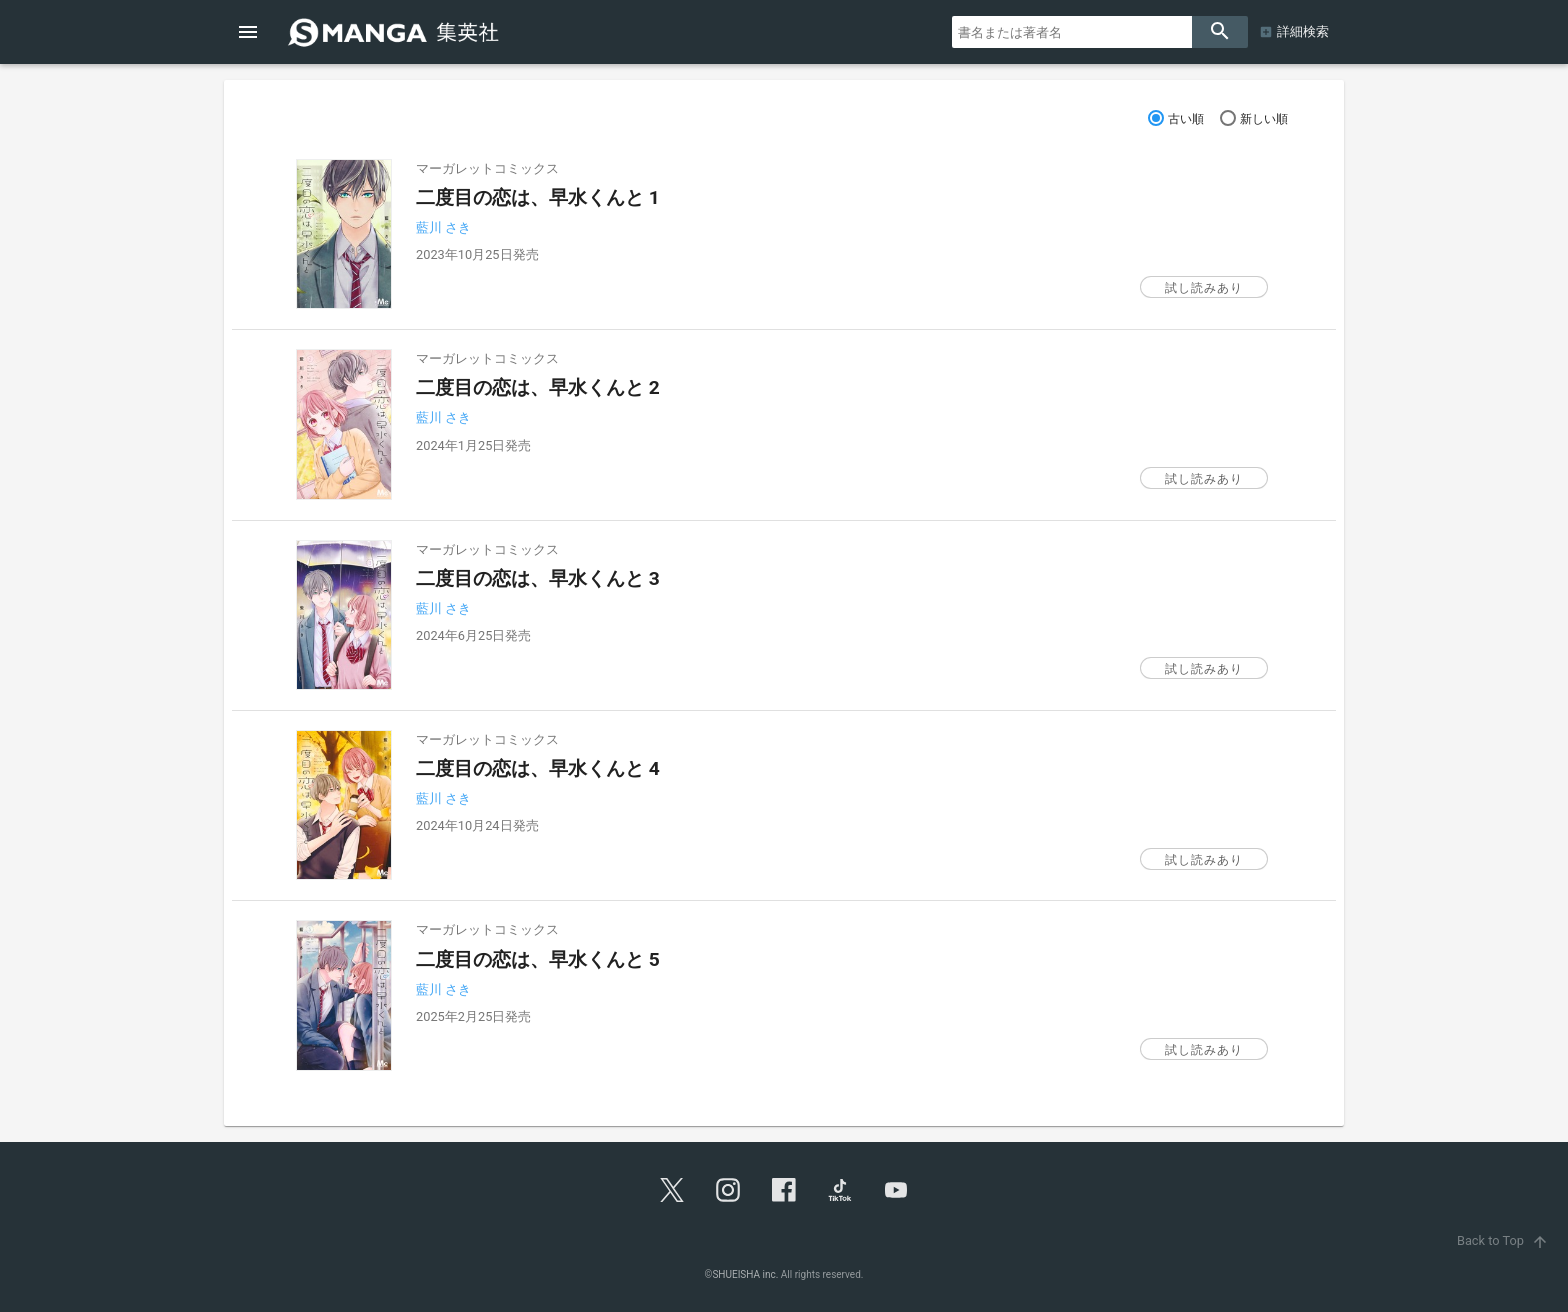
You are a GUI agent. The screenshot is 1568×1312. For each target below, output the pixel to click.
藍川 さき (443, 227)
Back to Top (1504, 1240)
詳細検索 (1303, 31)
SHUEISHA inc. (745, 1274)
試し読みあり (1204, 288)
